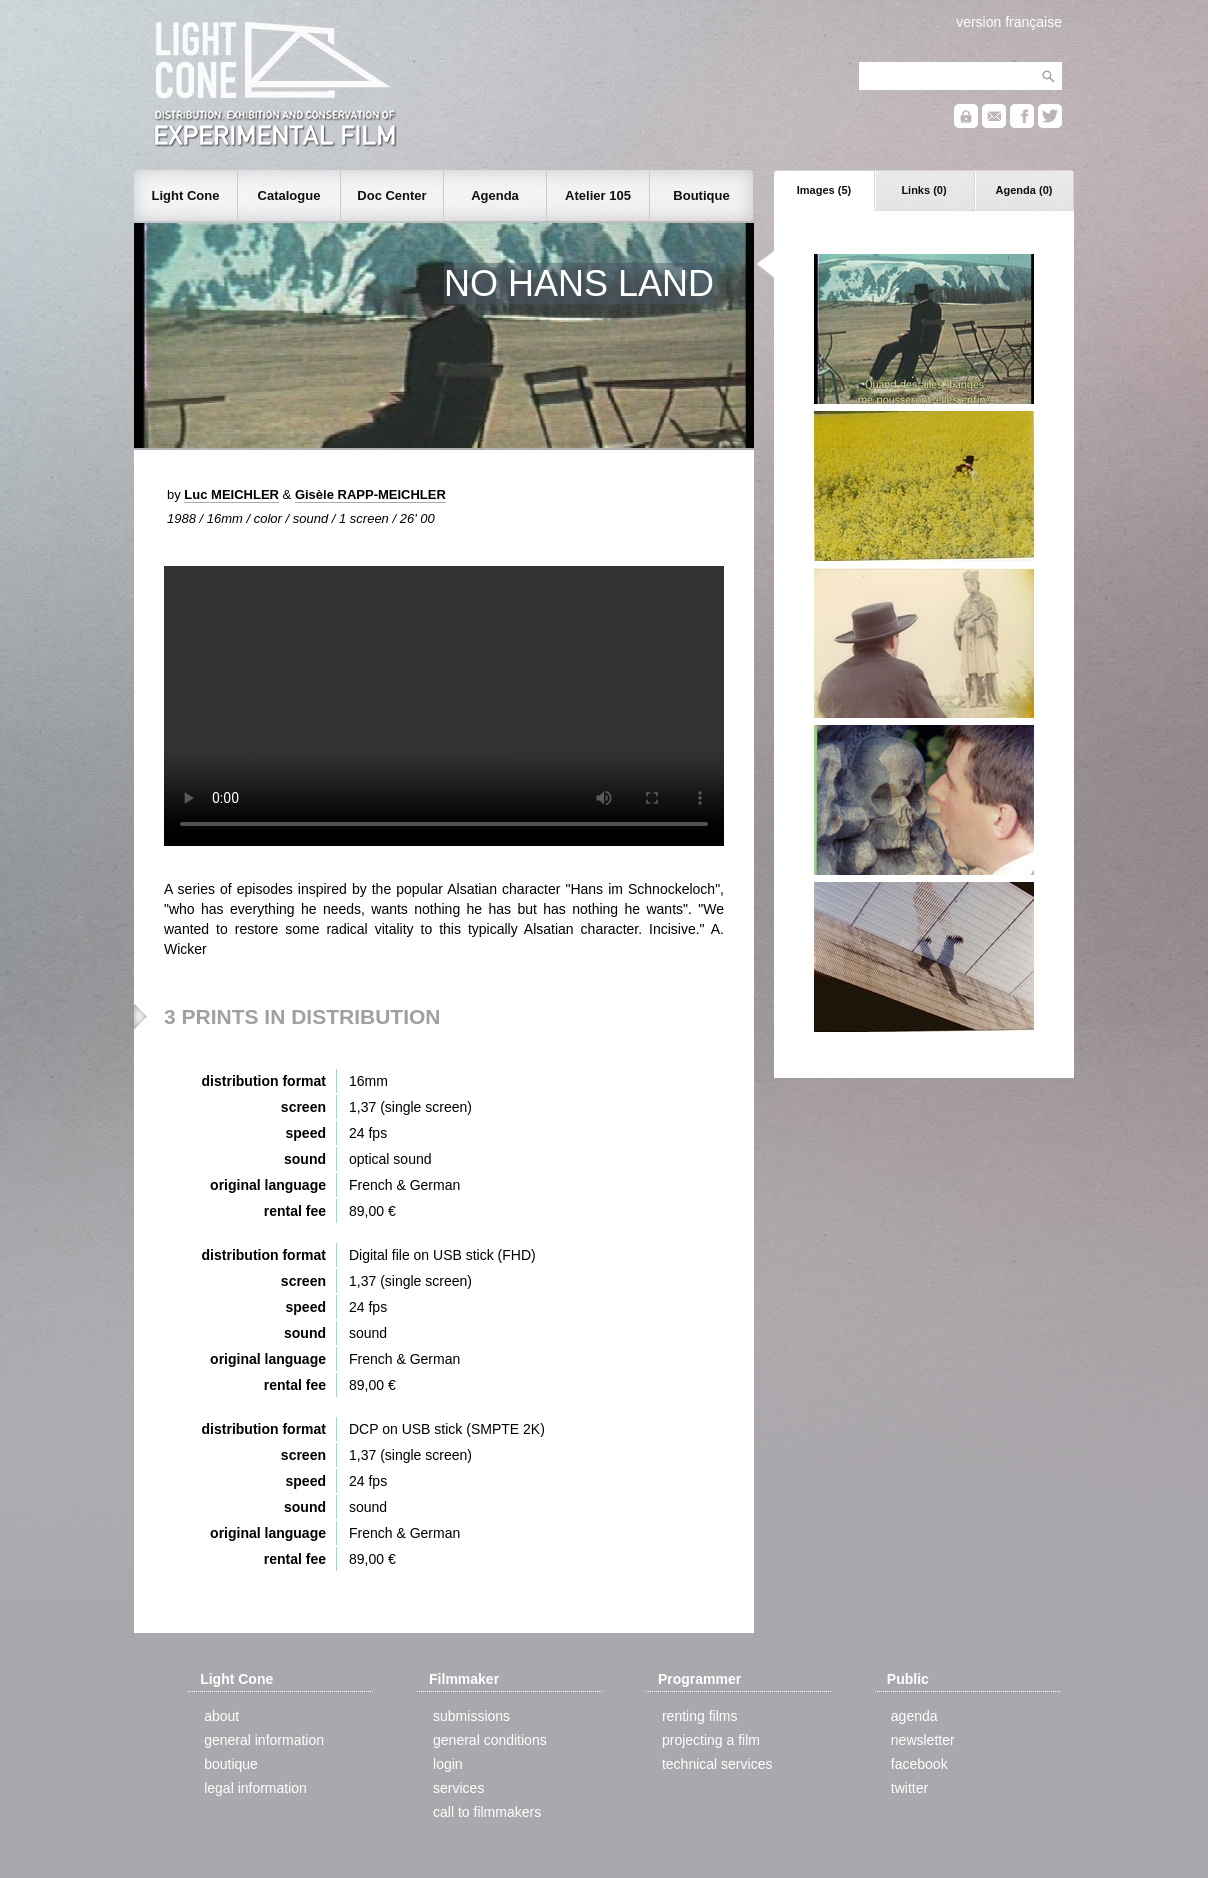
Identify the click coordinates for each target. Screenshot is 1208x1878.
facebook (919, 1764)
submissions (471, 1716)
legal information (255, 1788)
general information (264, 1740)
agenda (914, 1716)
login (448, 1764)
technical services (717, 1764)
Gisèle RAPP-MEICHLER (370, 494)
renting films (699, 1716)
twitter (909, 1788)
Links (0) (923, 190)
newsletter (923, 1740)
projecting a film (711, 1740)
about (221, 1716)
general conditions (490, 1740)
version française (1009, 22)
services (458, 1788)
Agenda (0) (1024, 190)
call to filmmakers (487, 1812)
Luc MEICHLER (231, 494)
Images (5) (824, 190)
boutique (231, 1764)
